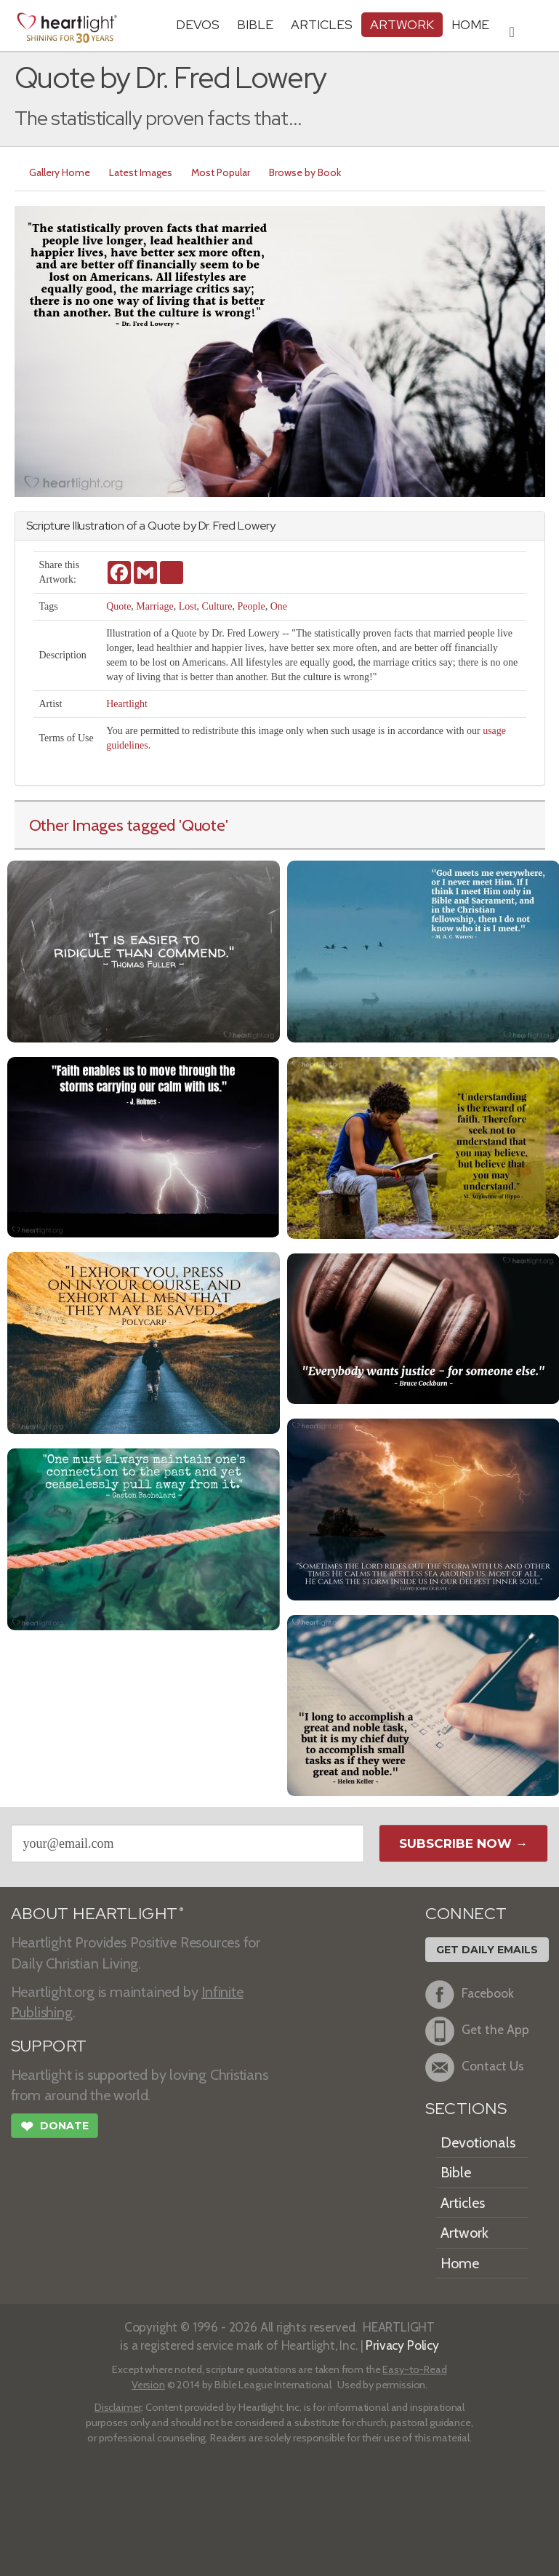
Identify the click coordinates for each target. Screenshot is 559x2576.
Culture (217, 606)
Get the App (477, 2031)
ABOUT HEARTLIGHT (97, 1913)
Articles (322, 24)
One (278, 606)
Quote (118, 606)
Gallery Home (59, 172)
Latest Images (140, 172)
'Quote (202, 825)
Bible (255, 24)
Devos (198, 24)
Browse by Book (305, 172)
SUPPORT (49, 2046)
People (251, 606)
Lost (188, 606)
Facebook (469, 1994)
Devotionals (478, 2142)
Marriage (154, 606)
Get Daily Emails (487, 1949)
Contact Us (474, 2067)
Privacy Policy (402, 2345)
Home (460, 2263)
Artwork (402, 24)
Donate (54, 2128)
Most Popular (220, 172)
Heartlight (127, 703)
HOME (470, 24)
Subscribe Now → (463, 1843)
